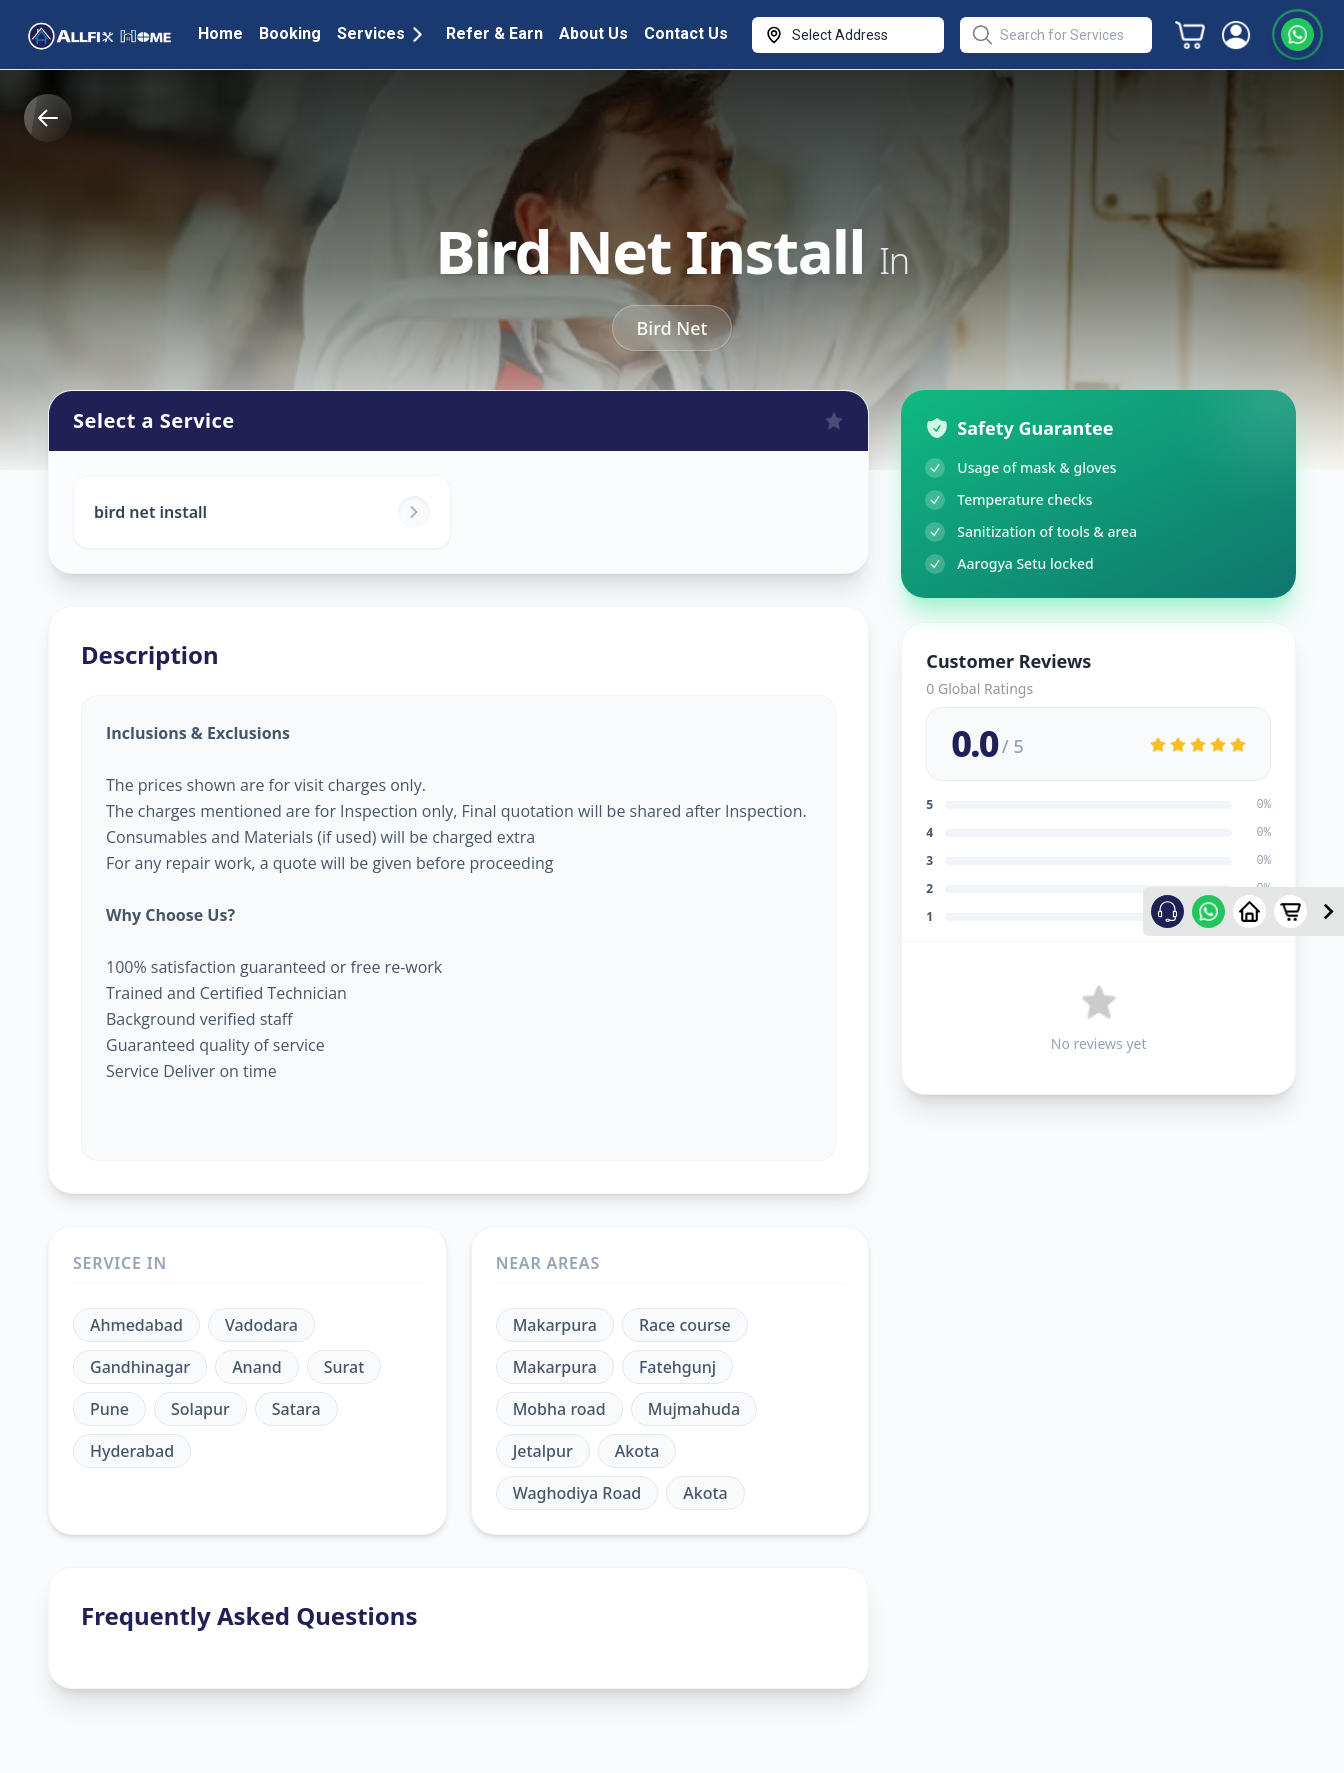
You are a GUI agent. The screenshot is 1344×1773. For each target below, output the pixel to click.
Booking (290, 33)
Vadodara (261, 1325)
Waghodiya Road (577, 1493)
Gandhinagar (140, 1367)
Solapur (200, 1409)
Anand (257, 1367)
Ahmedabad (136, 1325)
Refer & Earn (494, 33)
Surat (344, 1367)
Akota (637, 1451)
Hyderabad (132, 1451)
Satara (296, 1409)
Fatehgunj (677, 1367)
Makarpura (555, 1325)
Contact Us (686, 33)
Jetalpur (543, 1451)
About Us (593, 33)
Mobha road (559, 1409)
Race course (685, 1325)
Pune (109, 1409)
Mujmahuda (694, 1409)
